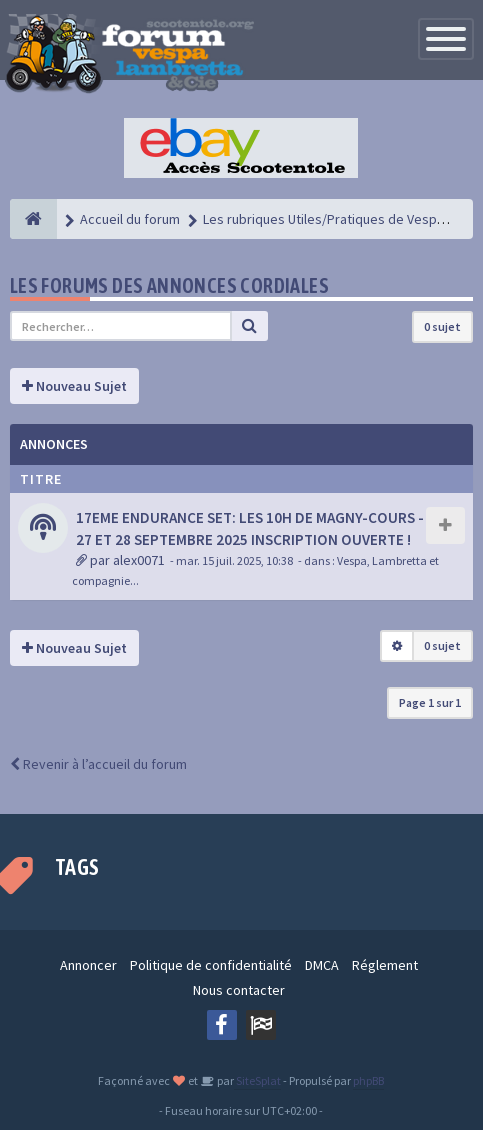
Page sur (430, 702)
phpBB (368, 1080)
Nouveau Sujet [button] (74, 386)
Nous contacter (239, 990)
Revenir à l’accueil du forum (98, 764)
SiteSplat (257, 1080)
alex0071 (139, 560)
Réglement (385, 965)
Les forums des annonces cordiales (169, 285)
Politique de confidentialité (211, 965)
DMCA (322, 965)
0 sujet (442, 326)
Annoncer (88, 965)
